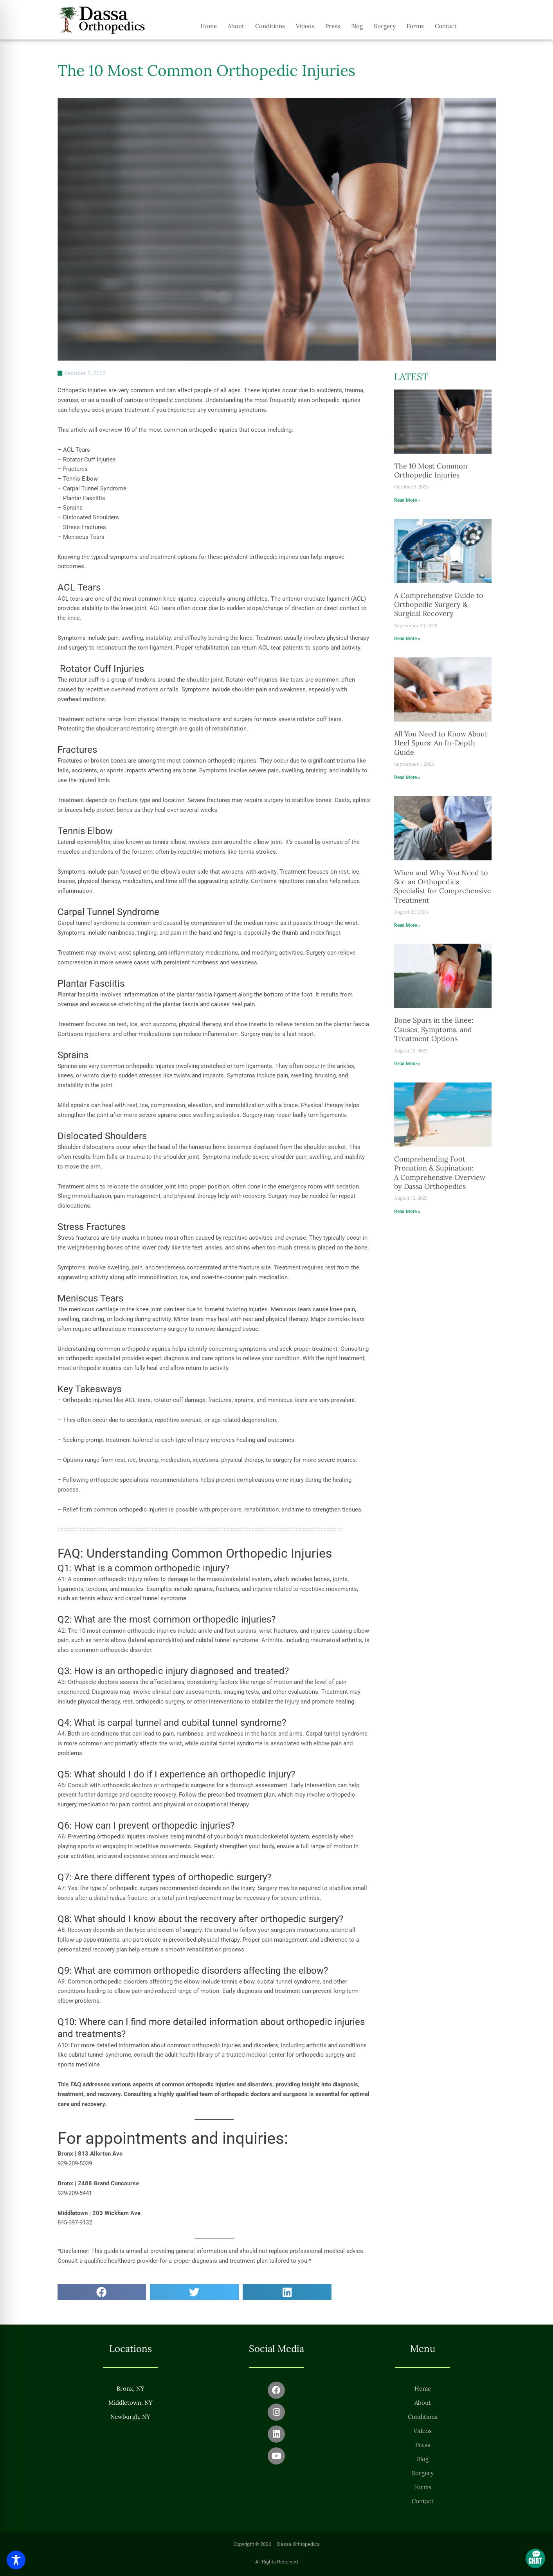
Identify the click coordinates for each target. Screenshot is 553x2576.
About (236, 26)
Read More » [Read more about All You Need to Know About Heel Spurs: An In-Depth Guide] (407, 777)
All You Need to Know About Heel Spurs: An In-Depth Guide (441, 743)
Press (332, 26)
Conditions (270, 26)
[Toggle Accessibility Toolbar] (16, 2560)
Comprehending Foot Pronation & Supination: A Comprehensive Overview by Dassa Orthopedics (439, 1172)
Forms (415, 26)
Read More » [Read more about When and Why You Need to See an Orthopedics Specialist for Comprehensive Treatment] (407, 925)
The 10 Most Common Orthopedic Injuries (430, 470)
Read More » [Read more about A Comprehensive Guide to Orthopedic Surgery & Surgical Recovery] (407, 638)
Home (208, 26)
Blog (357, 26)
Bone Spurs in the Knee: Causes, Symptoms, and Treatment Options (434, 1029)
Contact (446, 26)
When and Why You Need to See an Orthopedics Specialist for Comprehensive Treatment (442, 886)
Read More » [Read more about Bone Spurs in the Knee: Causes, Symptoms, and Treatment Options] (407, 1063)
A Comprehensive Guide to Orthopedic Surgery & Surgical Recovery (438, 604)
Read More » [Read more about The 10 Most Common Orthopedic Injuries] (407, 500)
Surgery (385, 26)
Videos (305, 26)
